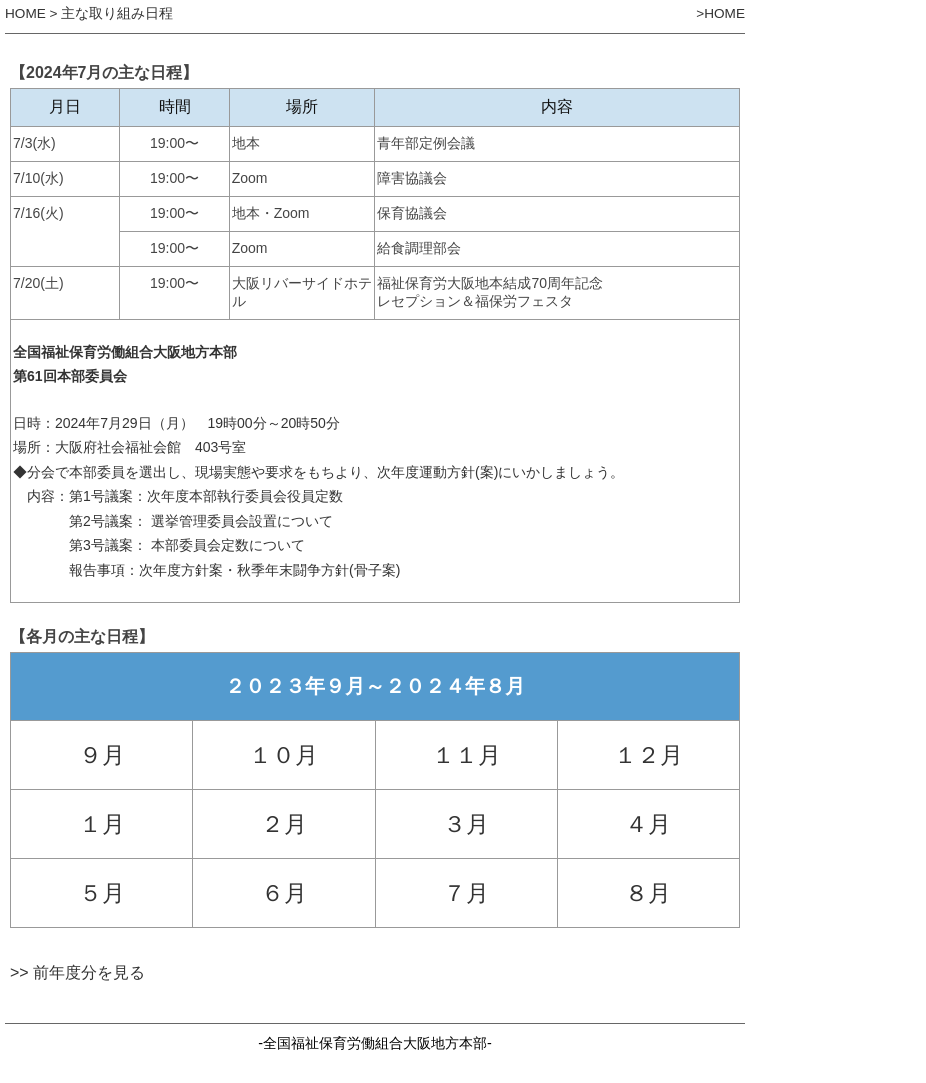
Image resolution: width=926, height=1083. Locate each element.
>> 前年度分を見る (77, 972)
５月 (102, 893)
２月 (284, 824)
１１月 (466, 755)
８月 (648, 893)
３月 (466, 824)
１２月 (648, 755)
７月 (466, 893)
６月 (284, 893)
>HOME (720, 13)
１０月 (283, 755)
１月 (102, 824)
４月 (648, 824)
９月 (102, 755)
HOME (25, 13)
